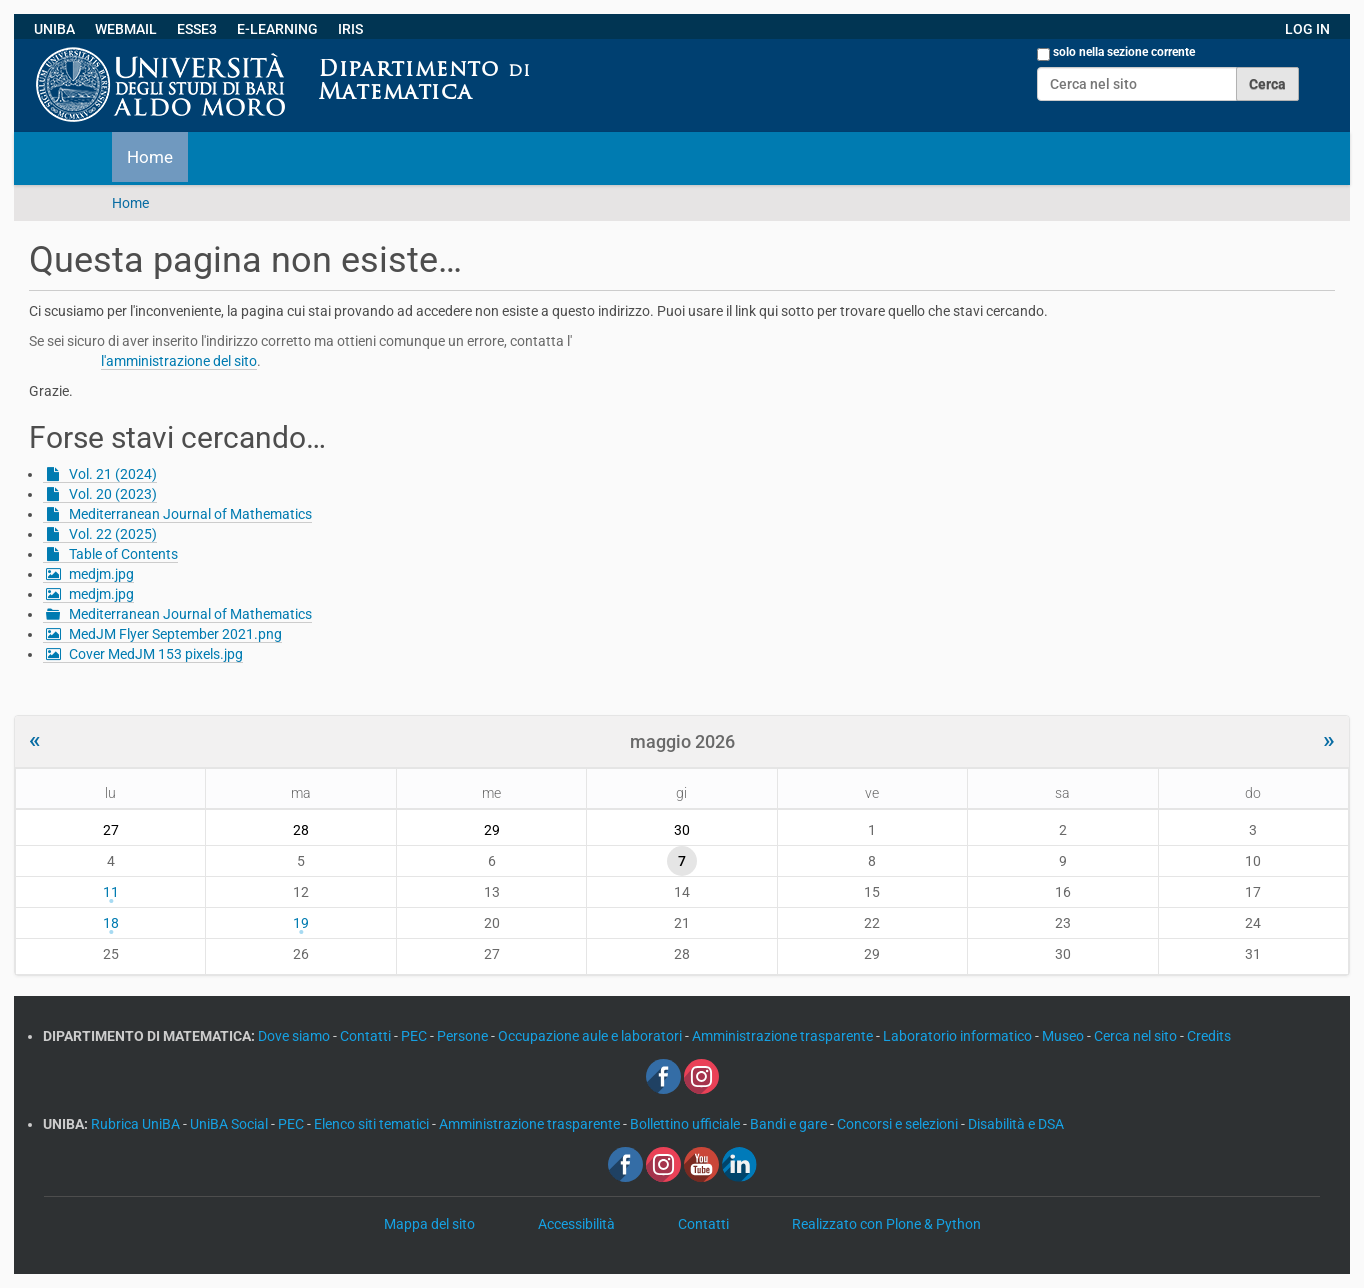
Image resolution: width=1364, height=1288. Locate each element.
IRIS (350, 29)
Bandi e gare (790, 1124)
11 (111, 892)
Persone (464, 1036)
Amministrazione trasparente (784, 1036)
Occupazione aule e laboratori (591, 1036)
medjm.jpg (101, 574)
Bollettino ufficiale (686, 1124)
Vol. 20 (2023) (113, 494)
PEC (415, 1036)
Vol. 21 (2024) (113, 474)
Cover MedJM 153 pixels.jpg (156, 654)
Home (150, 157)
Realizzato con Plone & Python (886, 1224)
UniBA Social (229, 1124)
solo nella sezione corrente (1124, 52)
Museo (1064, 1036)
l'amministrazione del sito (179, 361)
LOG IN (1307, 29)
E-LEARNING (277, 29)
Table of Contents (123, 554)
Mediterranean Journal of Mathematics (190, 514)
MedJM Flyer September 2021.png (175, 634)
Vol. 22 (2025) (113, 534)
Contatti (367, 1036)
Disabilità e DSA (1016, 1124)
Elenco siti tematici (373, 1124)
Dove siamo (295, 1036)
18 (111, 923)
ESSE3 (197, 29)
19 (301, 923)
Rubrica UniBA (137, 1124)
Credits (1209, 1036)
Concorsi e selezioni (899, 1124)
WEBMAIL (126, 29)
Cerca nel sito (1137, 1036)
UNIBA (54, 29)
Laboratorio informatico (959, 1036)
